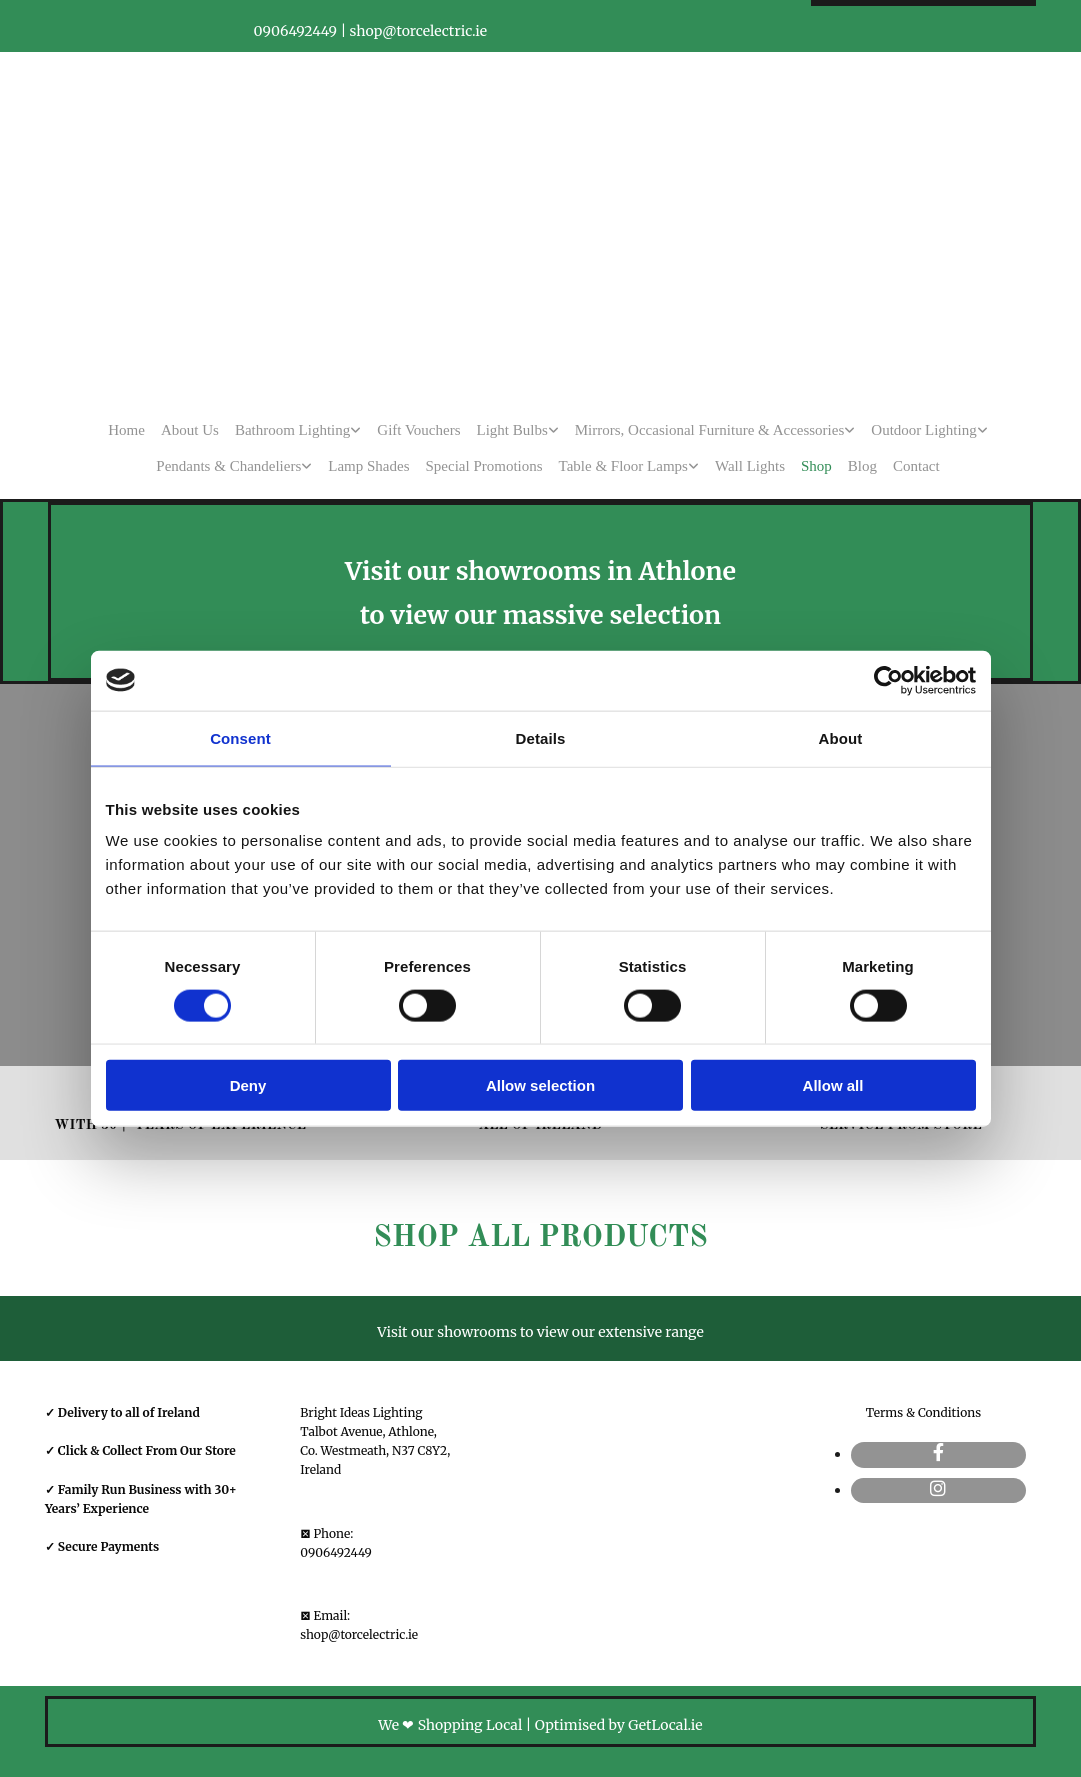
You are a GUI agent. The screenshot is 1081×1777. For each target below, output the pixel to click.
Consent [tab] (240, 737)
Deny (248, 1085)
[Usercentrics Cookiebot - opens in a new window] (888, 680)
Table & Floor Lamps (623, 466)
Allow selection (540, 1085)
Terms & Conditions (923, 1412)
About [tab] (841, 737)
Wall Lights (750, 466)
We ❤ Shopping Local (450, 1725)
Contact (916, 466)
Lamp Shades (368, 466)
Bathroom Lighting (292, 430)
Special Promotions (484, 466)
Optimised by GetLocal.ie (619, 1725)
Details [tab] (541, 737)
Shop (816, 466)
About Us (190, 430)
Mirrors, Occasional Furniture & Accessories (710, 430)
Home (126, 430)
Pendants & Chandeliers (228, 466)
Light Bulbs (512, 430)
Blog (862, 466)
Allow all (833, 1085)
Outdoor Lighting (923, 430)
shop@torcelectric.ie (359, 1634)
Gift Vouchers (418, 430)
